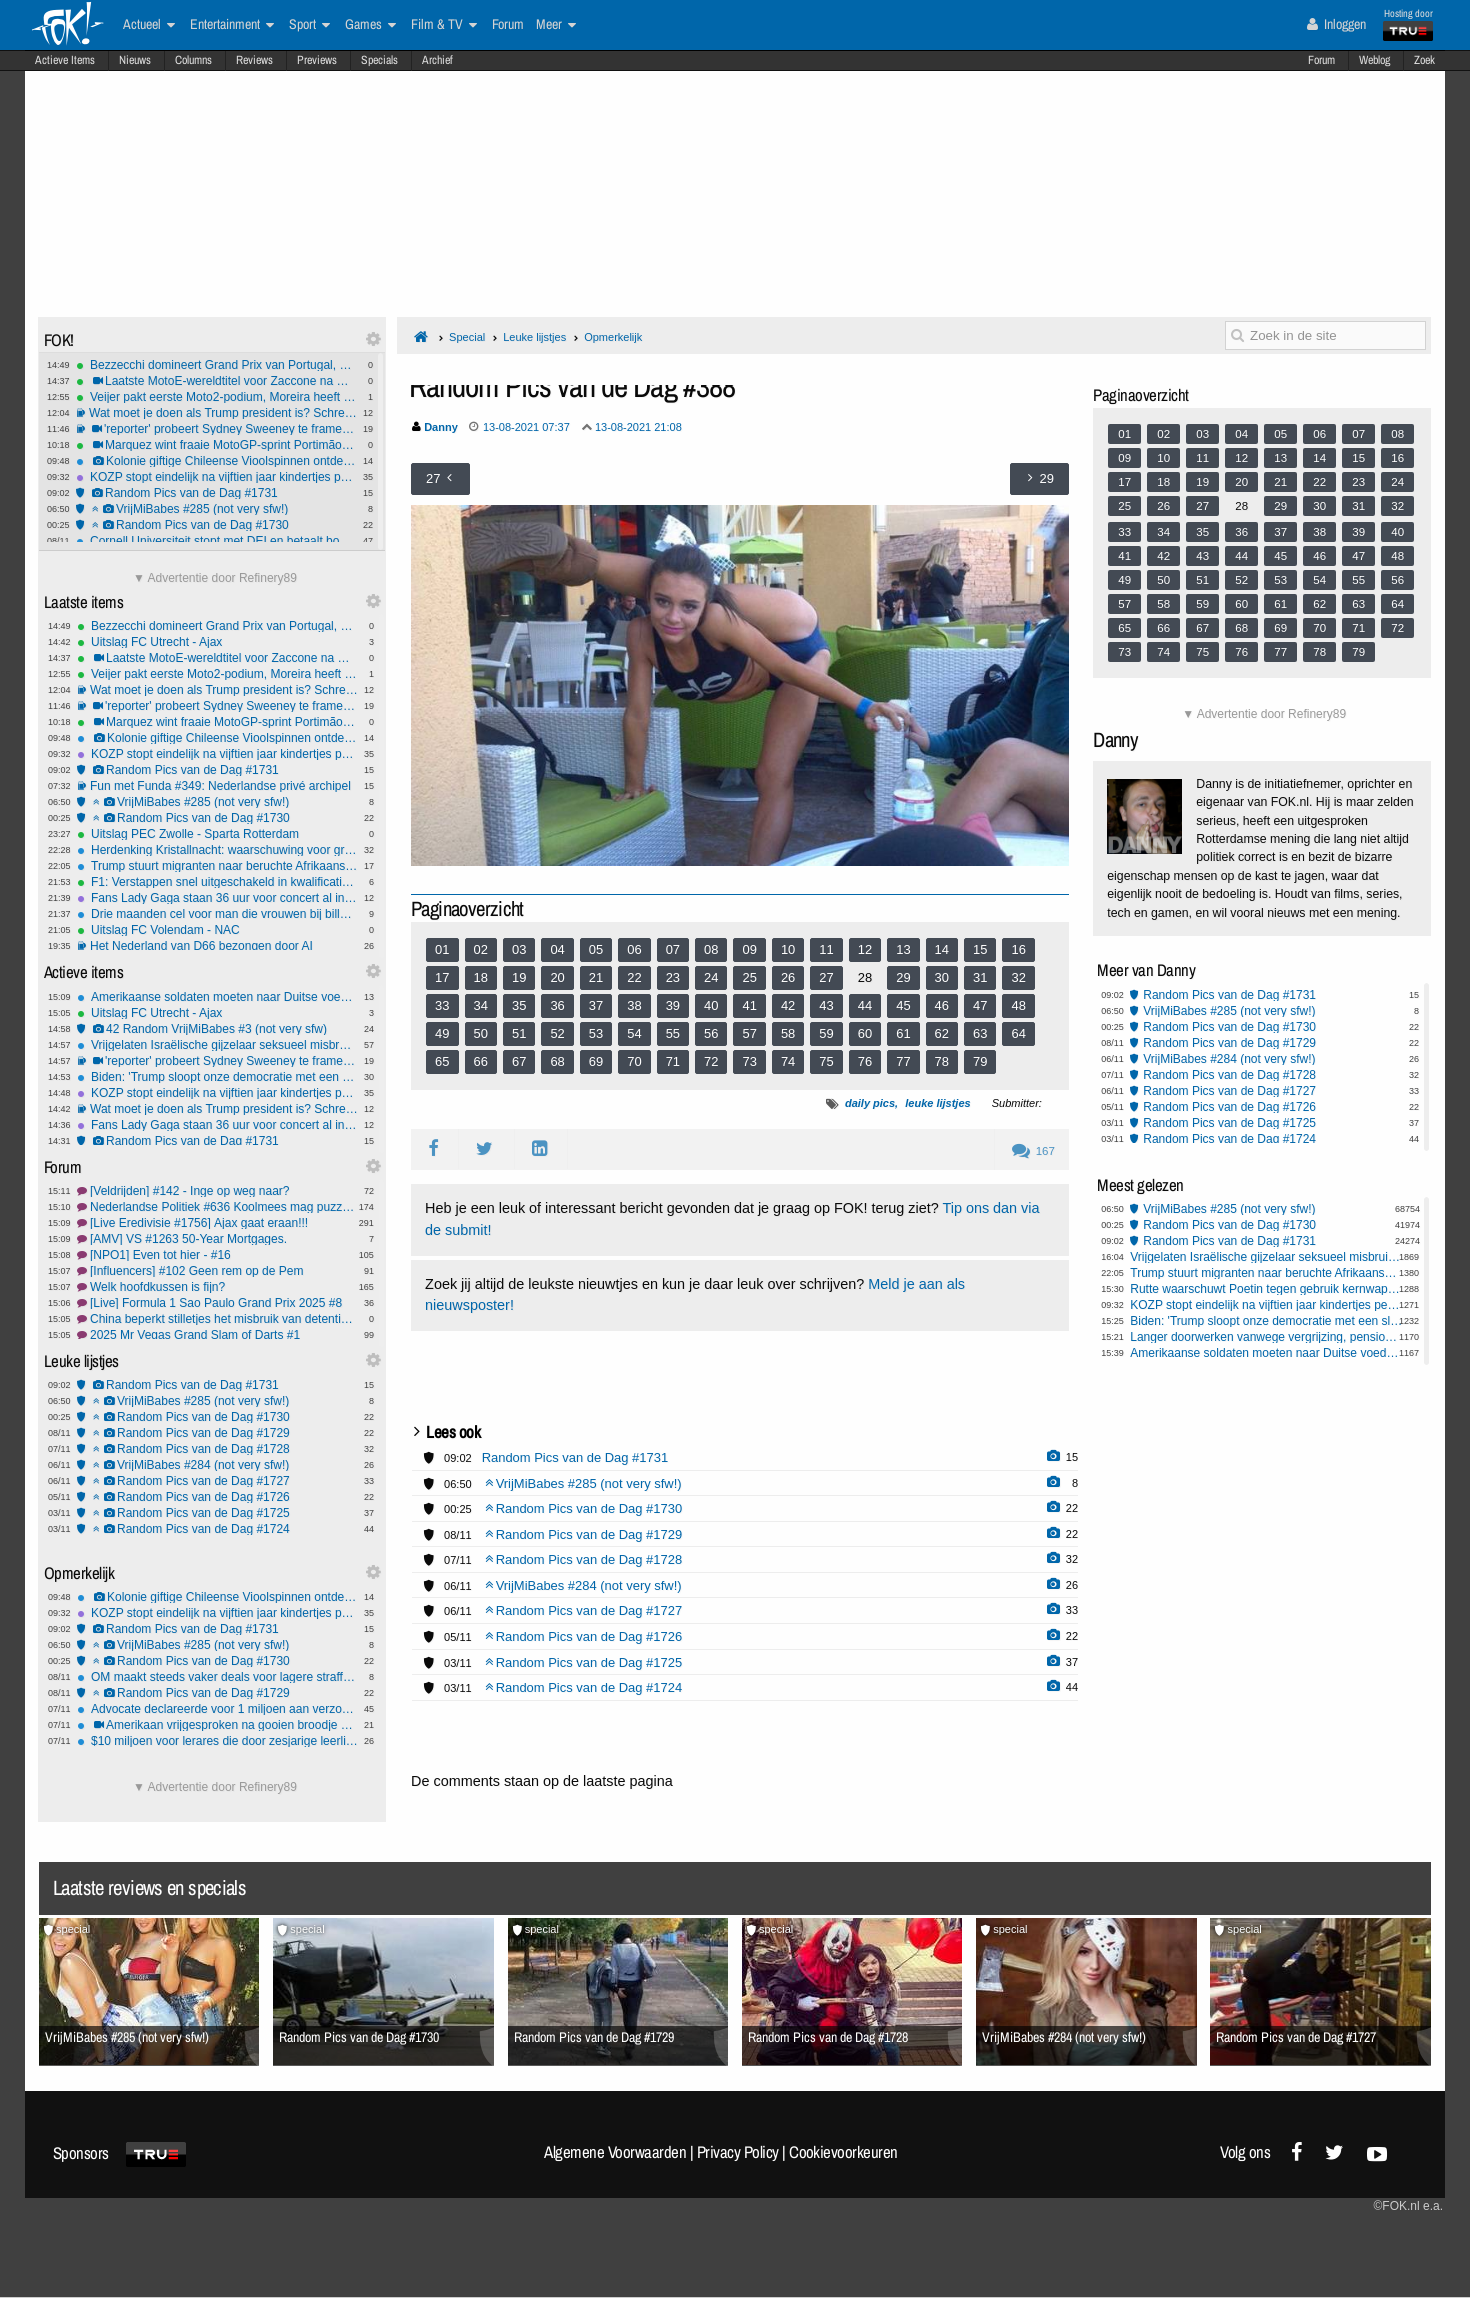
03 (519, 949)
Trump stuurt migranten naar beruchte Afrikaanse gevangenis (217, 866)
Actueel (149, 25)
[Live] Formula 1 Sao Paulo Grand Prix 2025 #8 (217, 1303)
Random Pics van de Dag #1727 (217, 1481)
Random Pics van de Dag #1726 (217, 1497)
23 (673, 977)
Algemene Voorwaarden (615, 2152)
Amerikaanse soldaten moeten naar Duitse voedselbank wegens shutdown (217, 997)
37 (596, 1005)
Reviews (254, 60)
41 (749, 1005)
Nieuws (135, 60)
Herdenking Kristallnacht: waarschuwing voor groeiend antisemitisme (217, 850)
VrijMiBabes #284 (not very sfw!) (217, 1465)
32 (1018, 977)
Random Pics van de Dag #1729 (217, 1433)
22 (634, 977)
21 (596, 977)
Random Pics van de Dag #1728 (217, 1449)
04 (557, 949)
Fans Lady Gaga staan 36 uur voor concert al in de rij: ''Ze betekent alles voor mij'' (217, 898)
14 (942, 949)
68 (557, 1061)
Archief (437, 60)
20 (557, 977)
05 (596, 949)
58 (788, 1033)
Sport (309, 25)
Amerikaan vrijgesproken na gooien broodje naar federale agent (217, 1725)
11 (826, 949)
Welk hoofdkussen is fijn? (217, 1287)
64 (1018, 1033)
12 (865, 949)
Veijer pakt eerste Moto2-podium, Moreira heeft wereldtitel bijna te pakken (216, 397)
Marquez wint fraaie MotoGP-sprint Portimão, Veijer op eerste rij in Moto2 (216, 445)
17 (442, 977)
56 (711, 1033)
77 (903, 1061)
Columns (193, 60)
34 (481, 1005)
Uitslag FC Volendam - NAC (217, 930)
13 (903, 949)
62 (942, 1033)
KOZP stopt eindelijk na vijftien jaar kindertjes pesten (216, 477)
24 (711, 977)
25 (749, 977)
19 (519, 977)
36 (557, 1005)
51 (519, 1033)
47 (980, 1005)
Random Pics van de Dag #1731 (216, 493)
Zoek (1424, 60)
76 (865, 1061)
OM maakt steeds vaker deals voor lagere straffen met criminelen (217, 1677)
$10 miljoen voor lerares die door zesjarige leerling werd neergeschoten (217, 1741)
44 (865, 1005)
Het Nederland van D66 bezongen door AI (217, 946)
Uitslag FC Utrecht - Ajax (217, 642)
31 (980, 977)
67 (519, 1061)
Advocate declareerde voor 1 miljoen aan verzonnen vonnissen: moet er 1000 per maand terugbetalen (217, 1709)
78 (942, 1061)
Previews (317, 60)
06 (634, 949)
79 (980, 1061)
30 (942, 977)
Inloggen (1336, 24)
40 (711, 1005)
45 (903, 1005)
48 (1018, 1005)
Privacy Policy (738, 2152)
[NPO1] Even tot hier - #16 (217, 1255)
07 (673, 949)
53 (596, 1033)
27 (826, 977)
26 (788, 977)
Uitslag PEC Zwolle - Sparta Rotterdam (217, 834)
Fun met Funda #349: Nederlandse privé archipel (217, 786)
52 (557, 1033)
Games (370, 25)
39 (673, 1005)
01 (442, 949)
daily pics (870, 1103)
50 (481, 1033)
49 (442, 1033)
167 (1033, 1151)
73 (749, 1061)
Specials (379, 60)
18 (481, 977)
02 (481, 949)
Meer (556, 25)
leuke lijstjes (937, 1103)
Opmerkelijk (613, 337)
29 (903, 977)
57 (749, 1033)
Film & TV (444, 25)
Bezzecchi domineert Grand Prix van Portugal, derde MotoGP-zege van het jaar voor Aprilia (216, 365)
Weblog (1374, 60)
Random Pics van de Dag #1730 (216, 525)
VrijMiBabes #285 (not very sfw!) (216, 509)
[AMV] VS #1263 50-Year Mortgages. (217, 1239)
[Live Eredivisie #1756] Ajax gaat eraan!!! (217, 1223)
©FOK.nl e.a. (1408, 2206)
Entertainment (232, 25)
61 (903, 1033)
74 (788, 1061)
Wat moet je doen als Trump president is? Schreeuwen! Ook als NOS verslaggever (216, 413)
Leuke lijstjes (534, 337)
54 (634, 1033)
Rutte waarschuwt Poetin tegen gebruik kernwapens (1266, 1289)
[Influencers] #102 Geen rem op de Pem (217, 1271)
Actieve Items (65, 60)
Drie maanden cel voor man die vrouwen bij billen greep (217, 914)
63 (980, 1033)
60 (865, 1033)
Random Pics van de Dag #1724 (217, 1529)
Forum (1321, 60)
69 (596, 1061)
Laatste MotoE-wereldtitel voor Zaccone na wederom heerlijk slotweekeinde (216, 381)
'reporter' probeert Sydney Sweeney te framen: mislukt (216, 429)
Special (467, 337)
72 (711, 1061)
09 (749, 949)
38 (634, 1005)
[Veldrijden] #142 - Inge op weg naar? (217, 1191)
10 (788, 949)
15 (980, 949)
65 (442, 1061)
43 (826, 1005)
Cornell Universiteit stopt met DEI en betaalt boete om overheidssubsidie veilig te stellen (216, 541)
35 (519, 1005)
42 (788, 1005)
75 (826, 1061)
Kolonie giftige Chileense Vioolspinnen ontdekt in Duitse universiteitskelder (216, 461)
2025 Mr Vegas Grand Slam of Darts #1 (217, 1335)
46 (942, 1005)
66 (481, 1061)
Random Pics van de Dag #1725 (217, 1513)
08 (711, 949)
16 (1018, 949)
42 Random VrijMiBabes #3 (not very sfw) (217, 1029)
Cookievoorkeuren (843, 2152)
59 (826, 1033)
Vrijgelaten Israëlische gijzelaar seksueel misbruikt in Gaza (217, 1045)
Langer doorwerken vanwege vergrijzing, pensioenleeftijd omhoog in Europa (1266, 1337)
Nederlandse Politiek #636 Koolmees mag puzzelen (217, 1207)
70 (634, 1061)
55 (673, 1033)
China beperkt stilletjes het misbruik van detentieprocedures (217, 1319)
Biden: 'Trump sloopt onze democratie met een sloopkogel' (217, 1077)
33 (442, 1005)
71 (673, 1061)
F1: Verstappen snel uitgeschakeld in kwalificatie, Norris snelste (217, 882)
